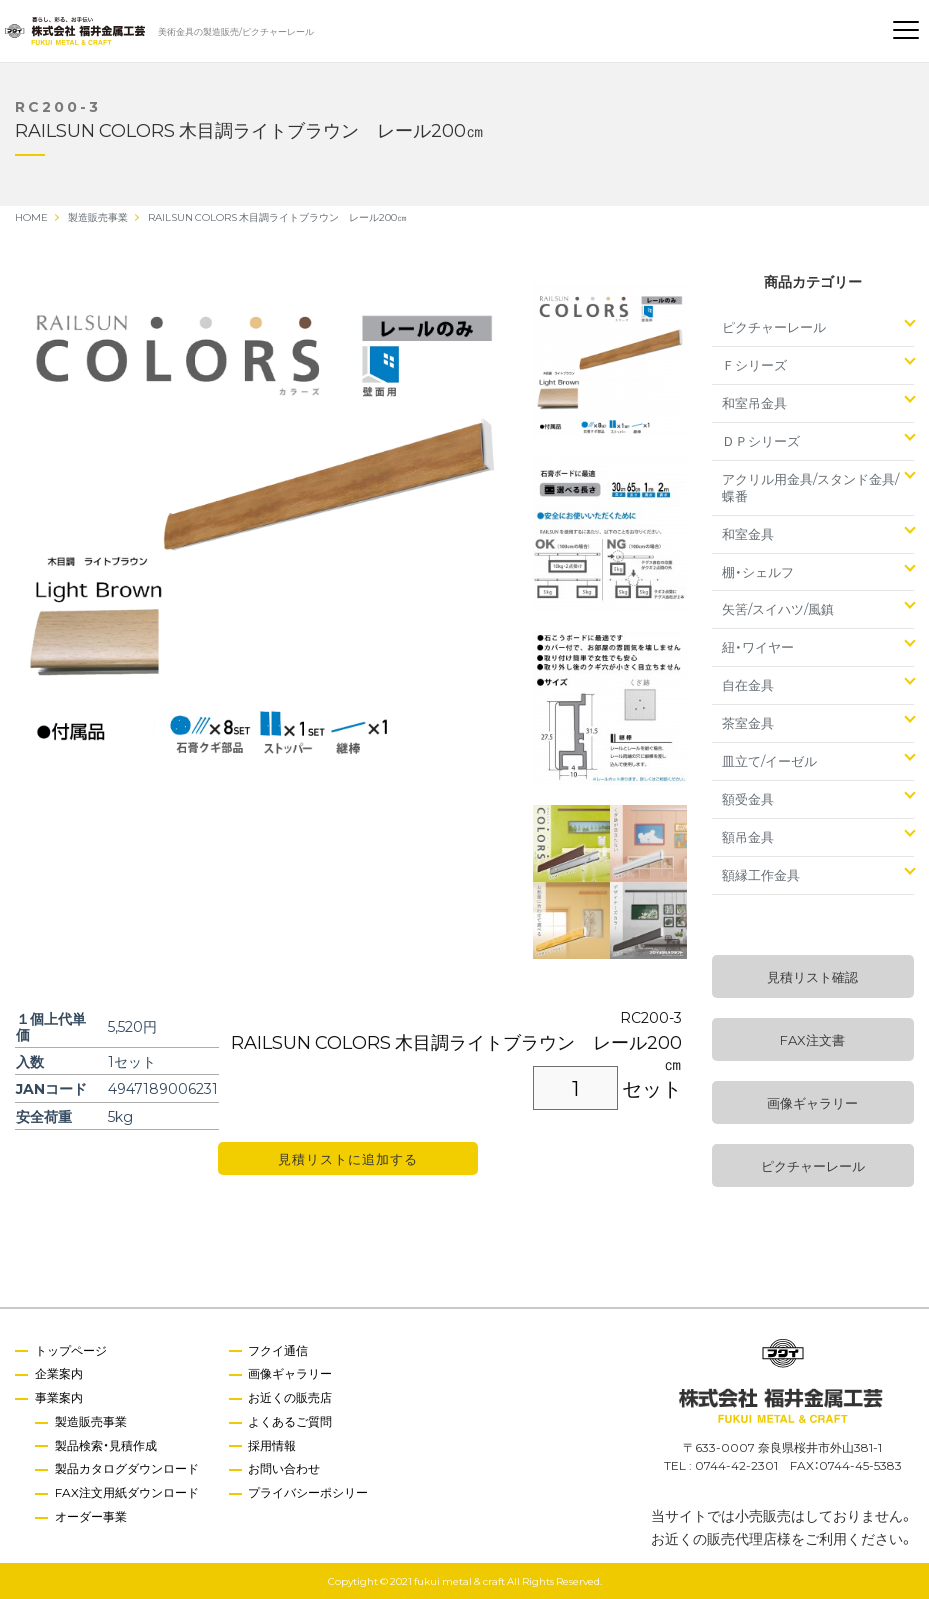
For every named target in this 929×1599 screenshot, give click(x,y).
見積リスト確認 (812, 976)
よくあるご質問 (291, 1421)
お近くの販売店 (291, 1397)
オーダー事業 (91, 1516)
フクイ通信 (279, 1350)
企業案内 (59, 1373)
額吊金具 (748, 836)
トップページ (71, 1350)
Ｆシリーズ (754, 364)
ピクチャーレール (774, 326)
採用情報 (273, 1445)
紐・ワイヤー (758, 646)
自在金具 (748, 684)
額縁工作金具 (761, 874)
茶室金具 (748, 722)
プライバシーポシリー (309, 1492)
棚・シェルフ (758, 571)
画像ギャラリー (812, 1102)
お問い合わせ (285, 1469)
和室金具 (748, 533)
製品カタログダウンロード (127, 1469)
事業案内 (59, 1397)
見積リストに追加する (348, 1158)
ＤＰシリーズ (761, 440)
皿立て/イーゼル (769, 760)
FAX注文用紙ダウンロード (127, 1492)
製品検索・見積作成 (106, 1445)
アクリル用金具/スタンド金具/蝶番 (810, 487)
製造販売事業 (91, 1421)
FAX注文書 (812, 1039)
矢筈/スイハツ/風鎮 (778, 608)
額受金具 (748, 798)
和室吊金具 (754, 402)
